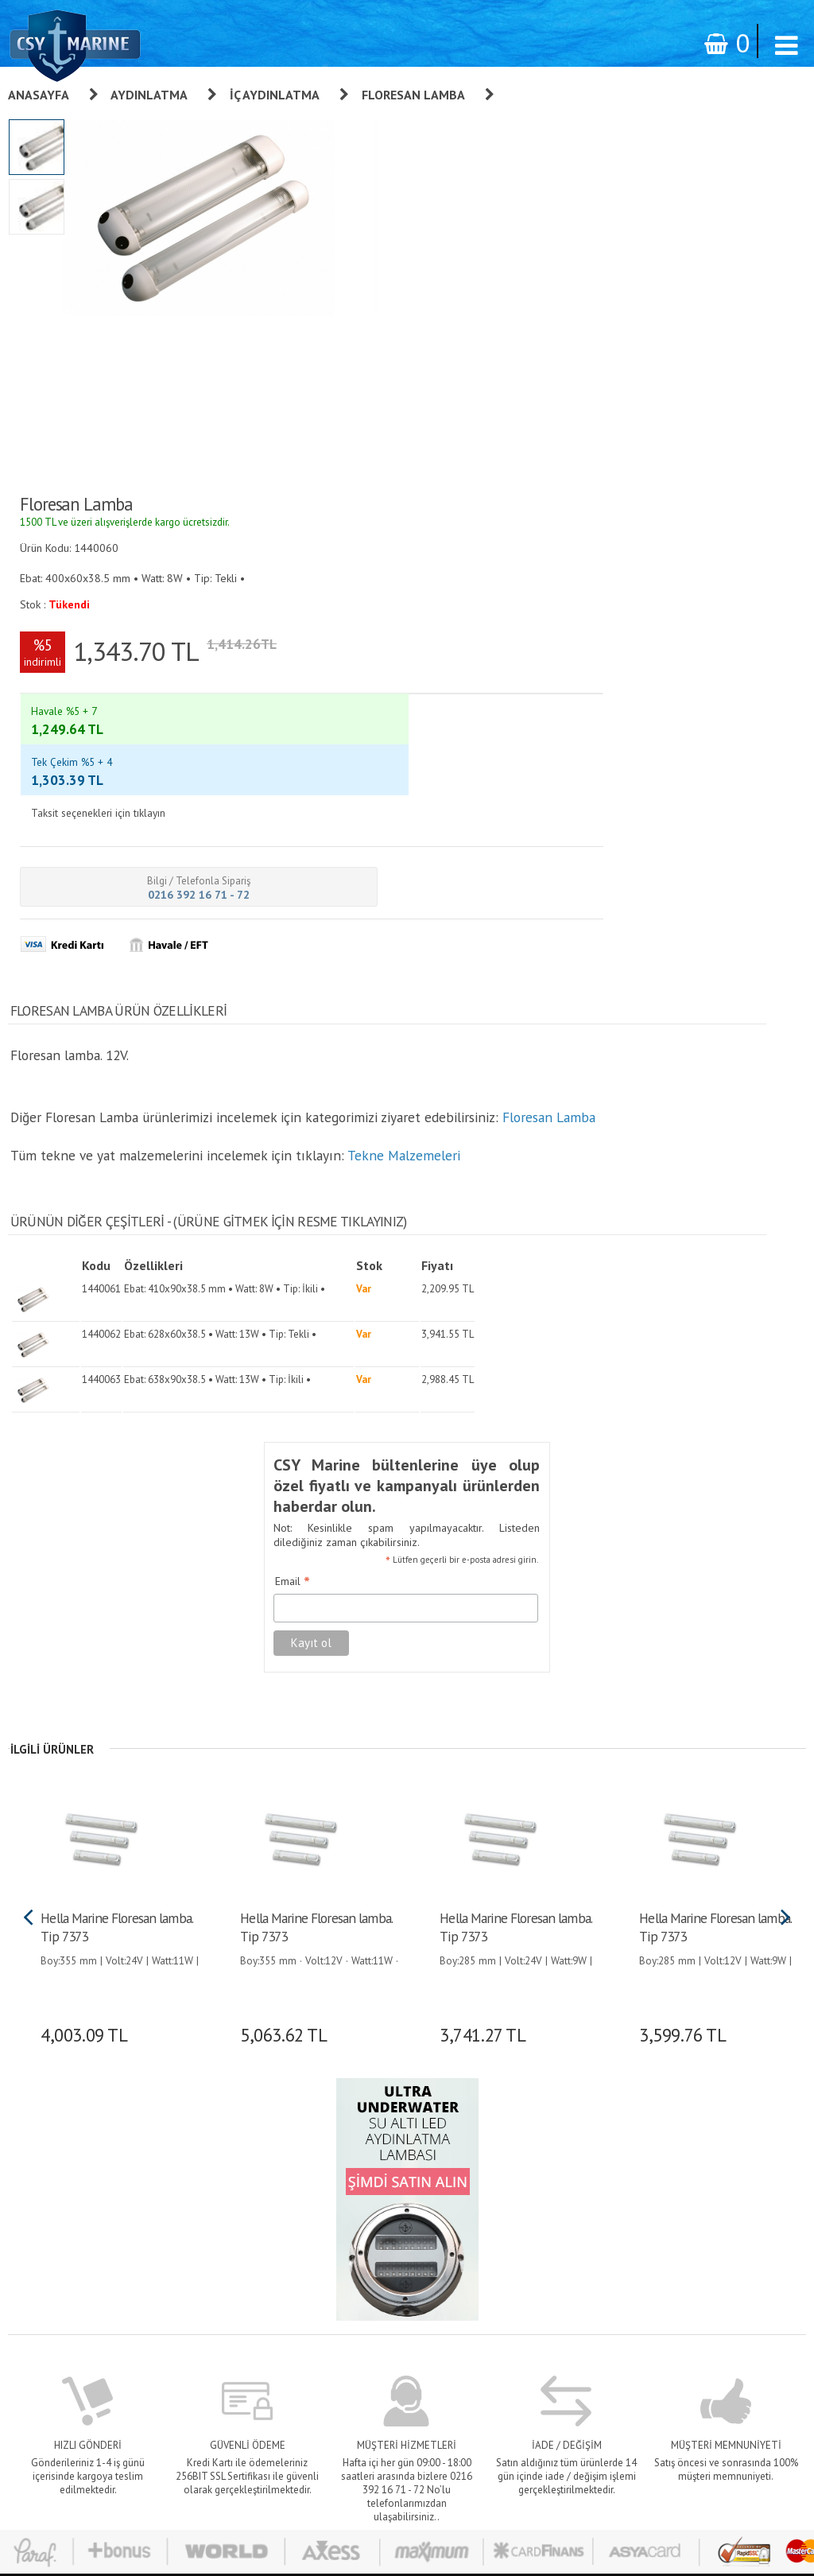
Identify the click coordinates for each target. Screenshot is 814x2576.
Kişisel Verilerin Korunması (426, 2160)
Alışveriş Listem (536, 2204)
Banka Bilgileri (398, 2249)
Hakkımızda (391, 2138)
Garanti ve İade (400, 2115)
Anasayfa (38, 95)
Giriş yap (520, 2138)
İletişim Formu (534, 2249)
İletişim (382, 2271)
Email (270, 1087)
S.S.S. (379, 2294)
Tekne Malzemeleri (401, 687)
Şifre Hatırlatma (536, 2182)
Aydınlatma (149, 95)
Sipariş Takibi (396, 2182)
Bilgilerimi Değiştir (542, 2227)
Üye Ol (516, 2115)
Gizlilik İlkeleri (398, 2204)
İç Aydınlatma (275, 95)
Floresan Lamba (413, 95)
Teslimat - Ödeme (406, 2227)
